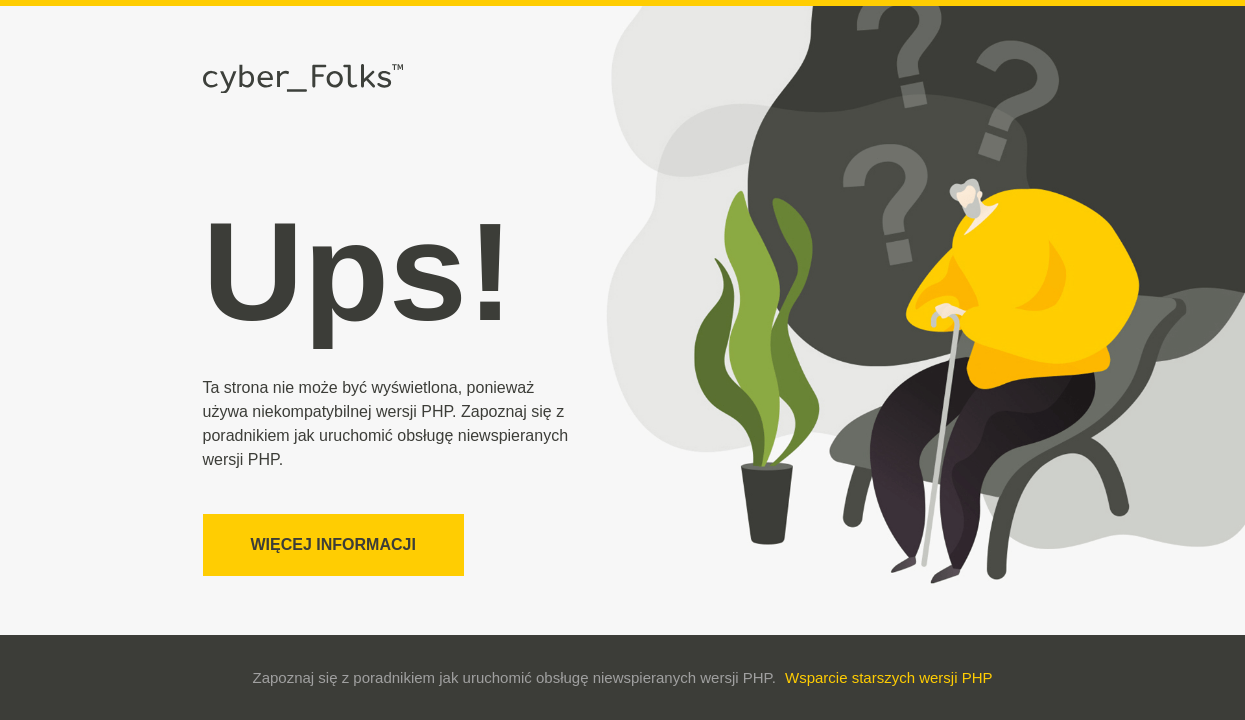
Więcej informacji (333, 544)
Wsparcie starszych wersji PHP (889, 677)
